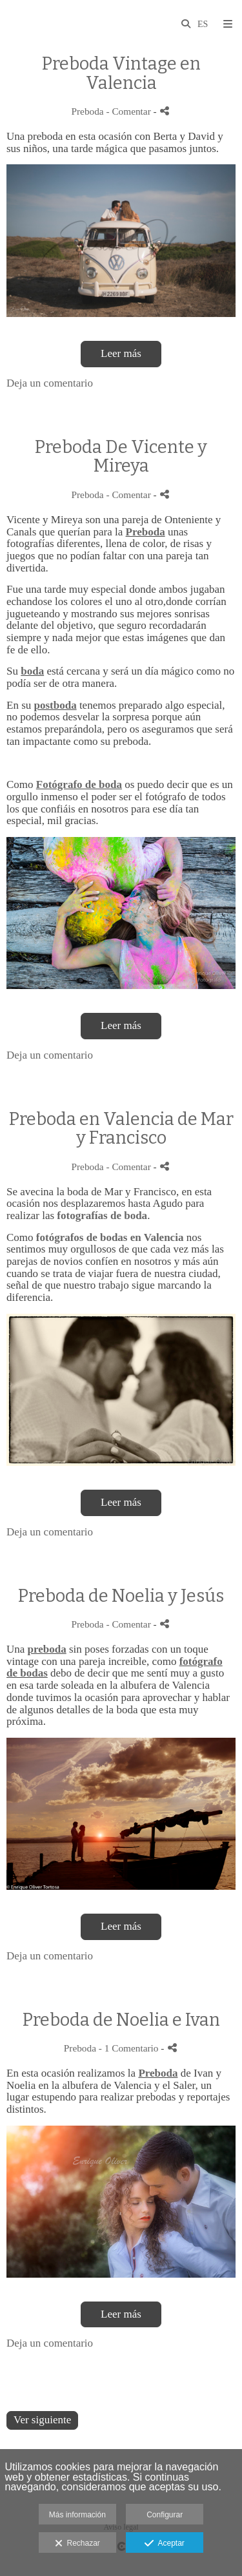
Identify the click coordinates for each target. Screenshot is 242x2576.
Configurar (164, 2514)
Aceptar (164, 2544)
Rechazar (77, 2544)
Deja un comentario (49, 383)
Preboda (88, 111)
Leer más (121, 353)
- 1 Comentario (130, 2048)
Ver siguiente (42, 2420)
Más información (77, 2514)
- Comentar (129, 111)
